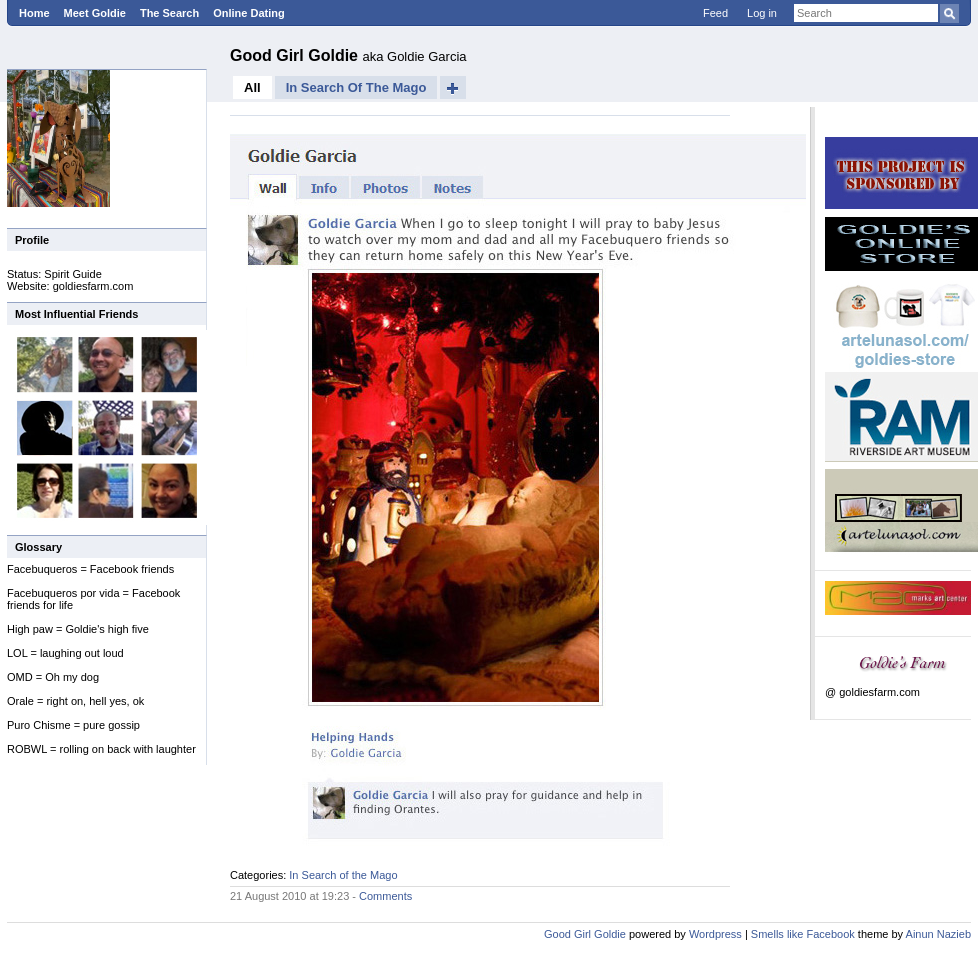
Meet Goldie (95, 13)
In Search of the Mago (356, 87)
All (252, 87)
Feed (715, 13)
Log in (762, 13)
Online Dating (249, 13)
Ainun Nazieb (938, 934)
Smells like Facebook (803, 934)
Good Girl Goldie (296, 55)
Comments (385, 896)
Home (34, 13)
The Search (169, 13)
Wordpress (715, 934)
